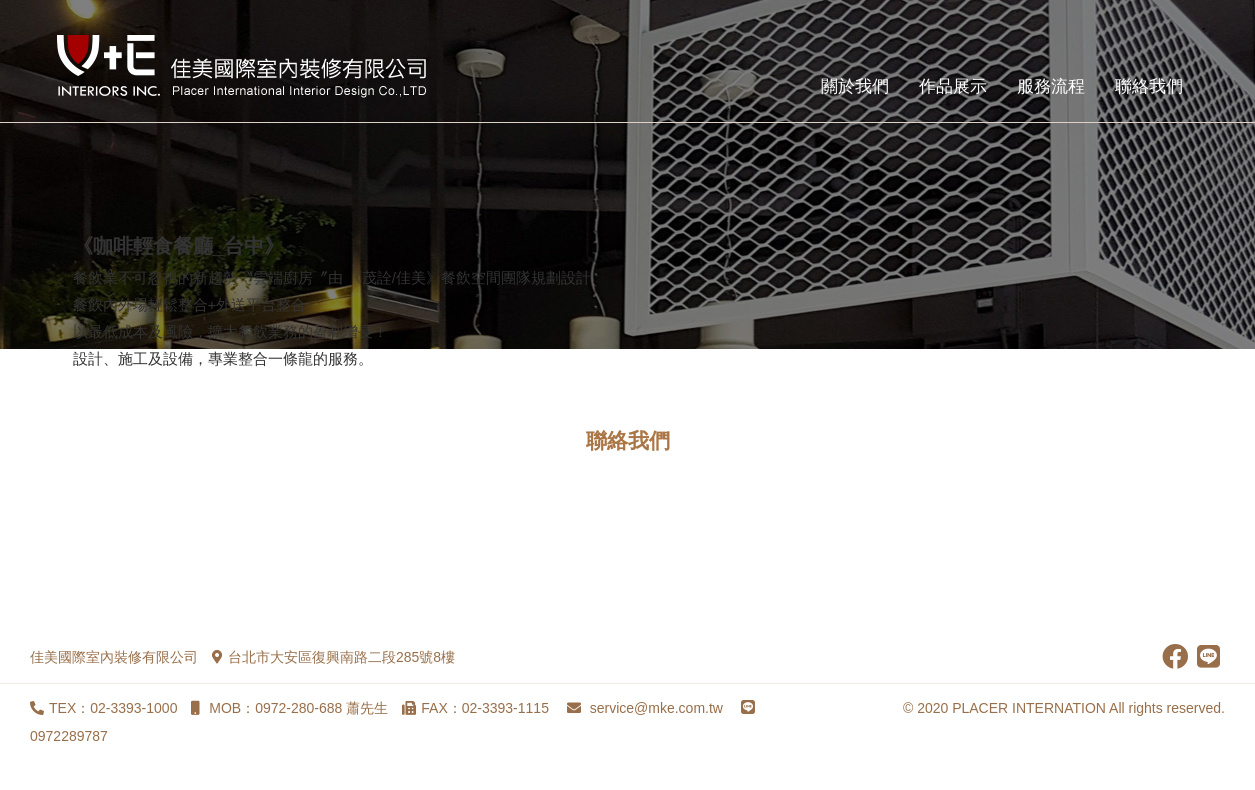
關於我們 (855, 86)
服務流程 (1051, 86)
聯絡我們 (1149, 86)
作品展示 (953, 86)
